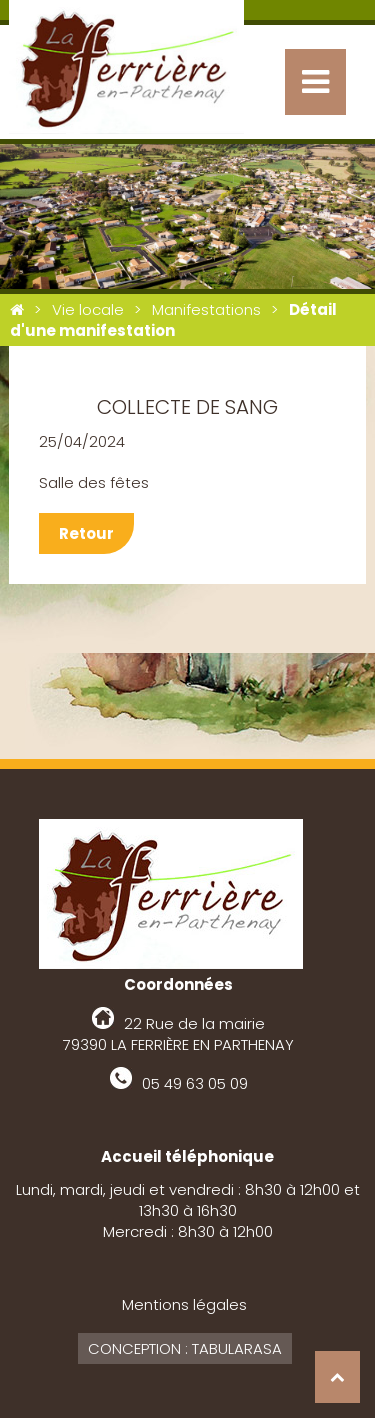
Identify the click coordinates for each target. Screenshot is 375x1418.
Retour (86, 533)
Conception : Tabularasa (185, 1348)
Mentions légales (184, 1304)
